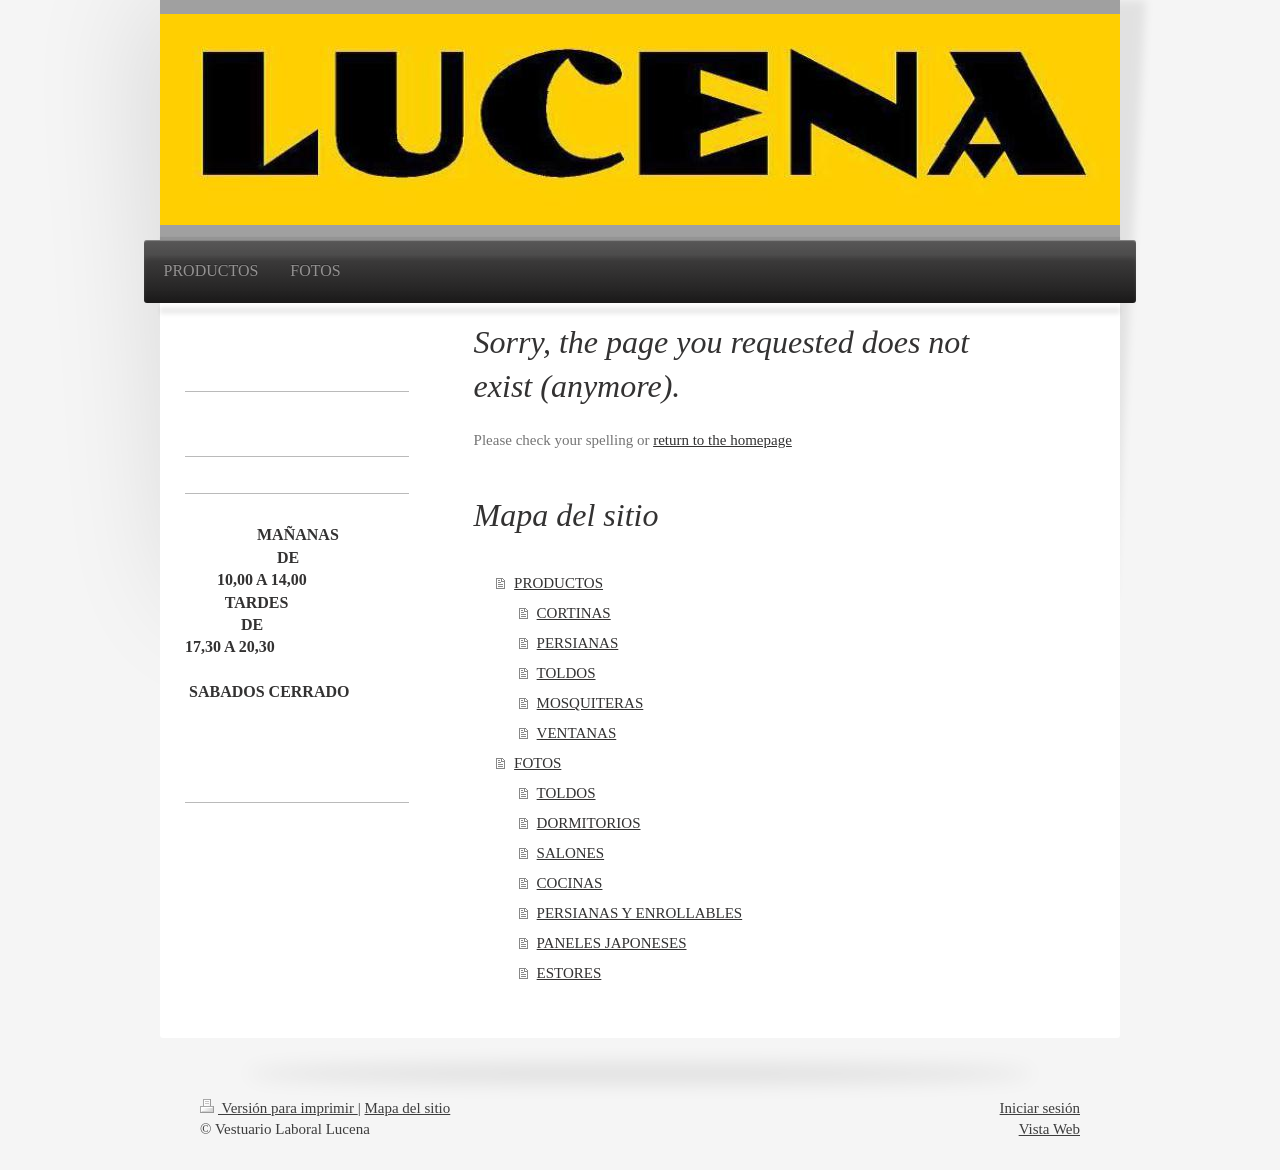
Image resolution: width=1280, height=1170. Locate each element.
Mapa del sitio (407, 1108)
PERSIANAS (578, 643)
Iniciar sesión (1040, 1108)
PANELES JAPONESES (612, 943)
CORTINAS (574, 613)
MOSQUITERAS (590, 703)
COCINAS (570, 883)
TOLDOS (566, 673)
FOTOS (537, 763)
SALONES (571, 853)
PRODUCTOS (558, 583)
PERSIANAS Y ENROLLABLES (640, 913)
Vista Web (1049, 1129)
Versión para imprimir (279, 1108)
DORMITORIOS (589, 823)
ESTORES (569, 973)
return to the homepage (722, 440)
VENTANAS (577, 733)
